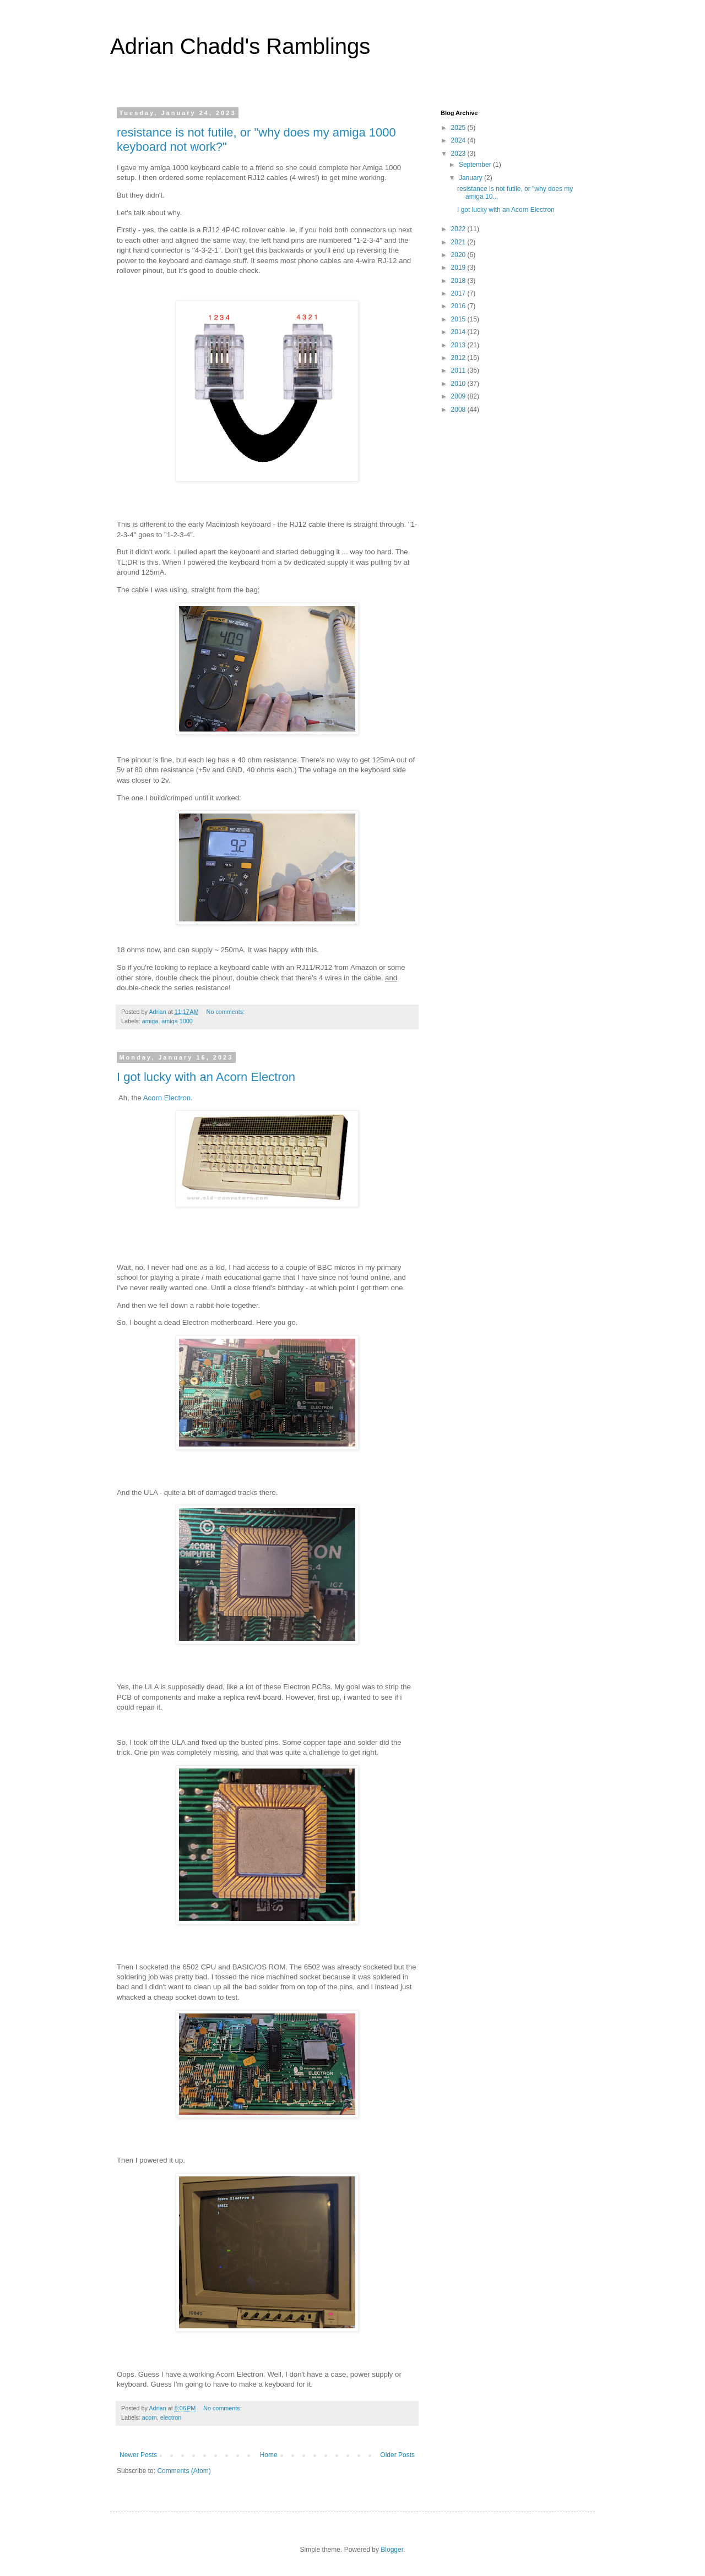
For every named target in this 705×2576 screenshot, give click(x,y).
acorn (149, 2417)
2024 (459, 140)
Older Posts (397, 2455)
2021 (459, 242)
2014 (459, 332)
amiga (150, 1021)
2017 (459, 293)
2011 (459, 370)
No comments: (227, 1011)
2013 (459, 345)
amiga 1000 (176, 1021)
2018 (459, 281)
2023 (459, 153)
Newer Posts (138, 2455)
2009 (459, 396)
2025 (459, 128)
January (471, 178)
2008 (459, 409)
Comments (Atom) (183, 2471)
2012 (459, 358)
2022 (459, 229)
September (476, 164)
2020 (459, 255)
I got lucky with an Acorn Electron (206, 1077)
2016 (459, 306)
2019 (459, 267)
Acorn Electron (167, 1098)
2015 (459, 319)
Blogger (392, 2549)
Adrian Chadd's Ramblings (240, 46)
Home (269, 2455)
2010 (459, 384)
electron (170, 2417)
